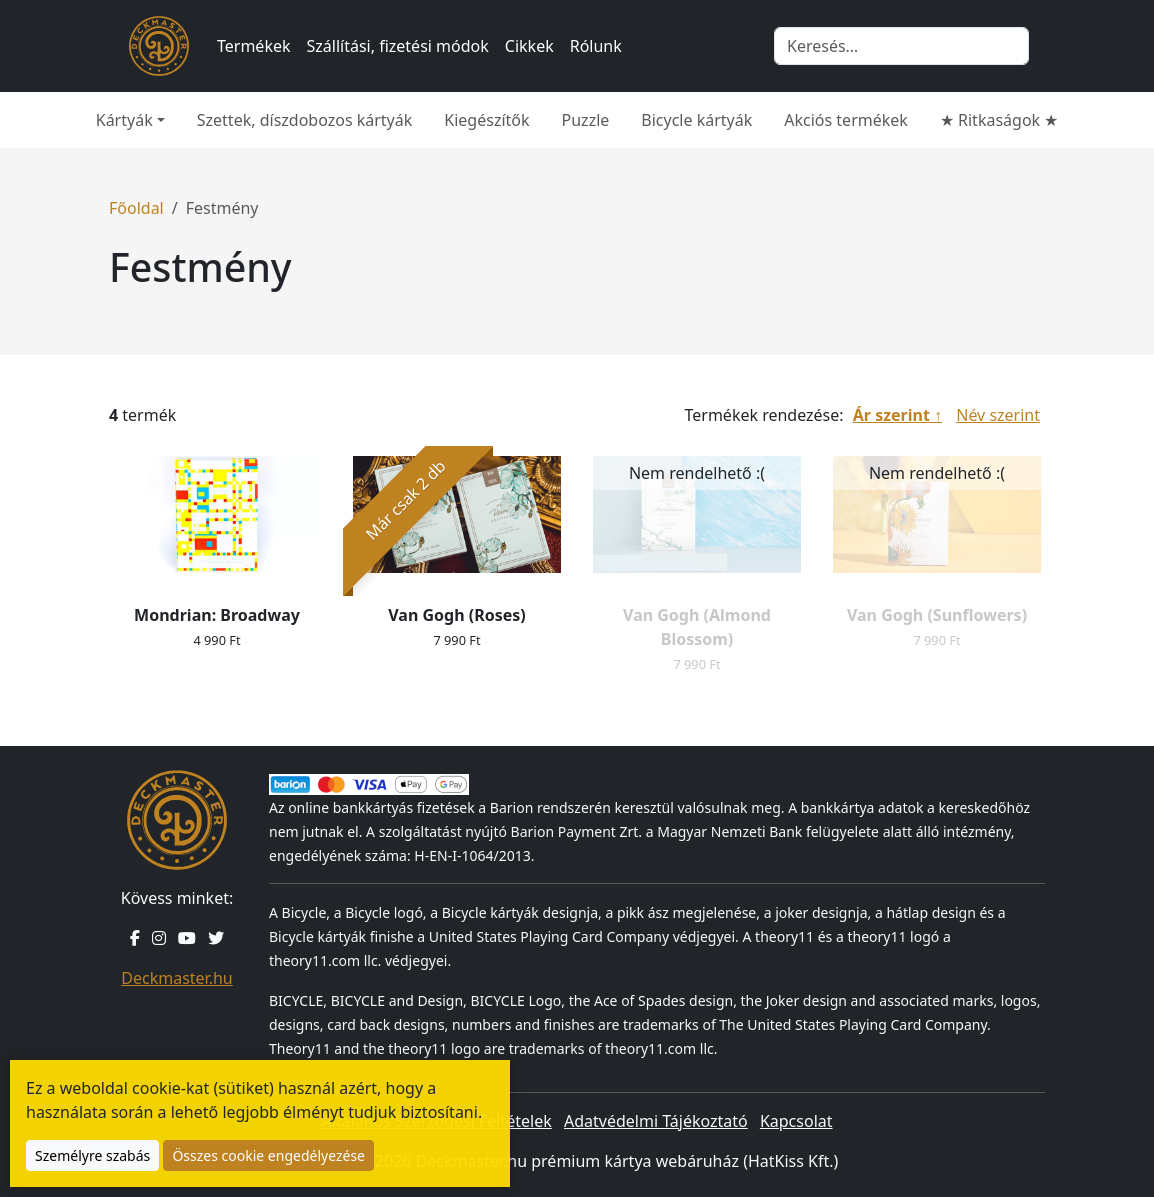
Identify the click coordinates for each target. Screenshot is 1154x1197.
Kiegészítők (486, 120)
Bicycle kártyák (696, 120)
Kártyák (124, 120)
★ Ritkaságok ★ (999, 120)
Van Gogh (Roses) (456, 615)
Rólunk (596, 46)
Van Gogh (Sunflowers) (937, 615)
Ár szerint (891, 415)
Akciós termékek (846, 120)
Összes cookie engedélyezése (268, 1155)
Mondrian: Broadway (217, 615)
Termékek (254, 46)
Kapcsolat (796, 1121)
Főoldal (136, 208)
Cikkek (529, 46)
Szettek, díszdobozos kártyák (305, 120)
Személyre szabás (92, 1155)
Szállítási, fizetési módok (398, 46)
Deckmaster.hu (176, 978)
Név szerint (998, 415)
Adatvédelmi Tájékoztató (656, 1121)
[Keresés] (901, 46)
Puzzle (586, 120)
